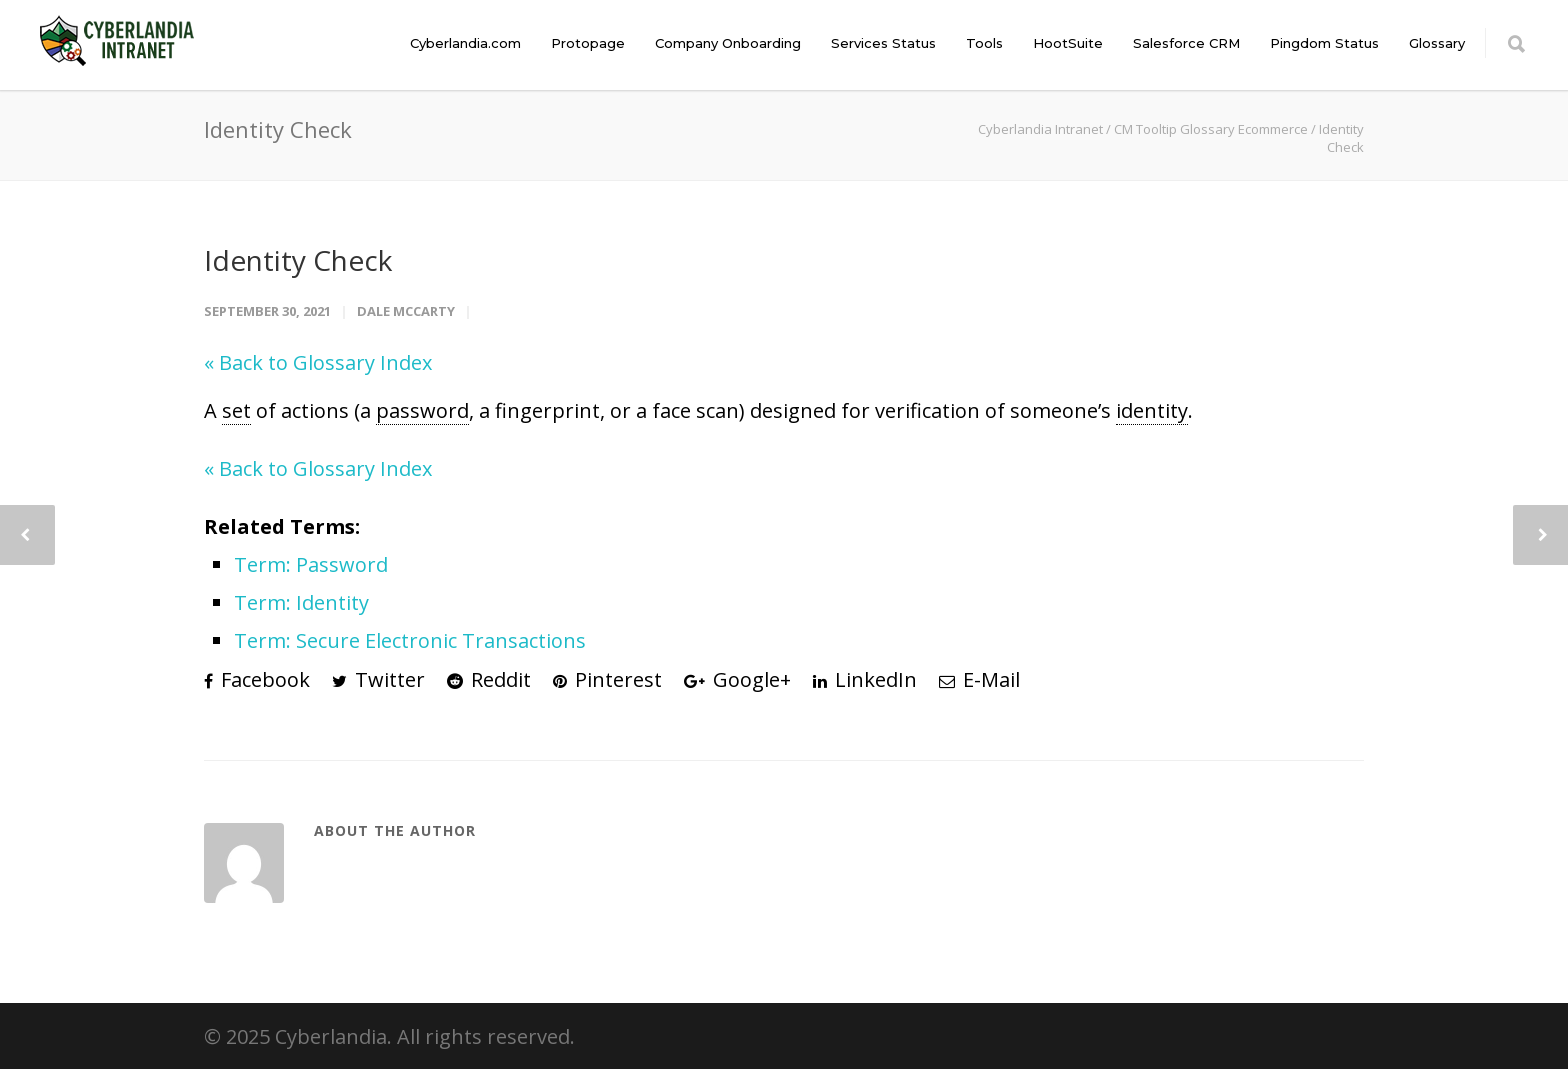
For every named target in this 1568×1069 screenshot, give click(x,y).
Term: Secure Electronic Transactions (410, 640)
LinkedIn (865, 679)
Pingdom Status (1324, 43)
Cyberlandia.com (465, 43)
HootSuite (1068, 43)
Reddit (489, 679)
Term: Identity (301, 602)
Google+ (737, 679)
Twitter (378, 679)
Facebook (257, 679)
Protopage (588, 43)
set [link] (236, 410)
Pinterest (607, 679)
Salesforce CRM (1186, 43)
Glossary (1437, 43)
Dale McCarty (406, 311)
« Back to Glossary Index (318, 362)
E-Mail (979, 679)
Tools (984, 43)
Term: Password (311, 564)
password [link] (422, 410)
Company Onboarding (728, 43)
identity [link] (1152, 410)
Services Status (883, 43)
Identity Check (298, 260)
